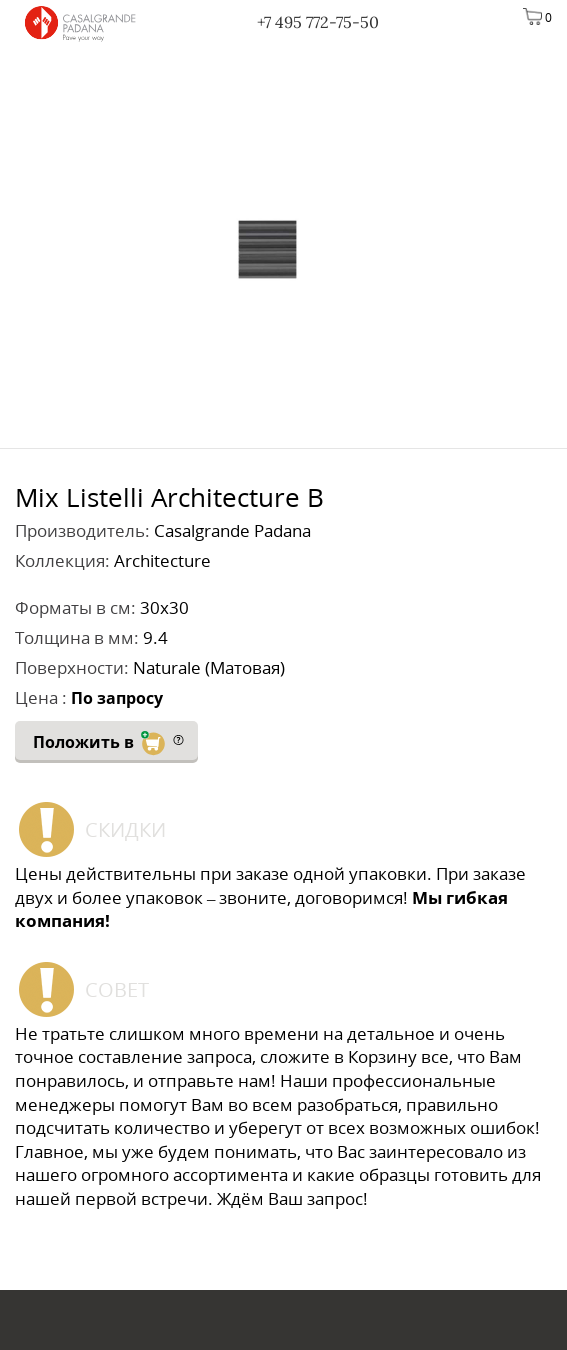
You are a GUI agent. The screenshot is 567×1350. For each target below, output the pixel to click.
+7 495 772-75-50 (318, 22)
